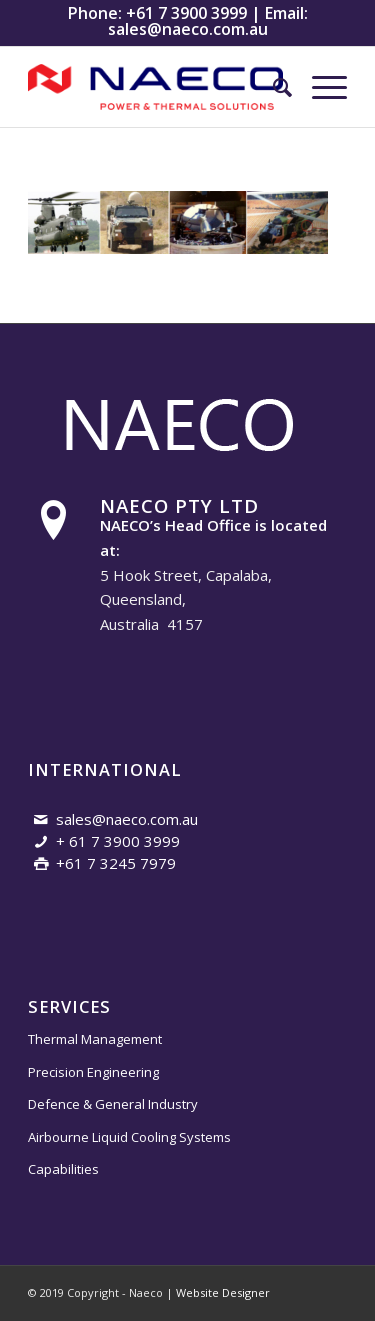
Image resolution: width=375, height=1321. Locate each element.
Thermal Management (95, 1039)
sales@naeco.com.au (188, 29)
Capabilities (63, 1169)
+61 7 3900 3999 (186, 13)
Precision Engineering (93, 1072)
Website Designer (223, 1292)
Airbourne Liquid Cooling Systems (129, 1137)
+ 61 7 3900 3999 (118, 841)
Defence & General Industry (113, 1104)
